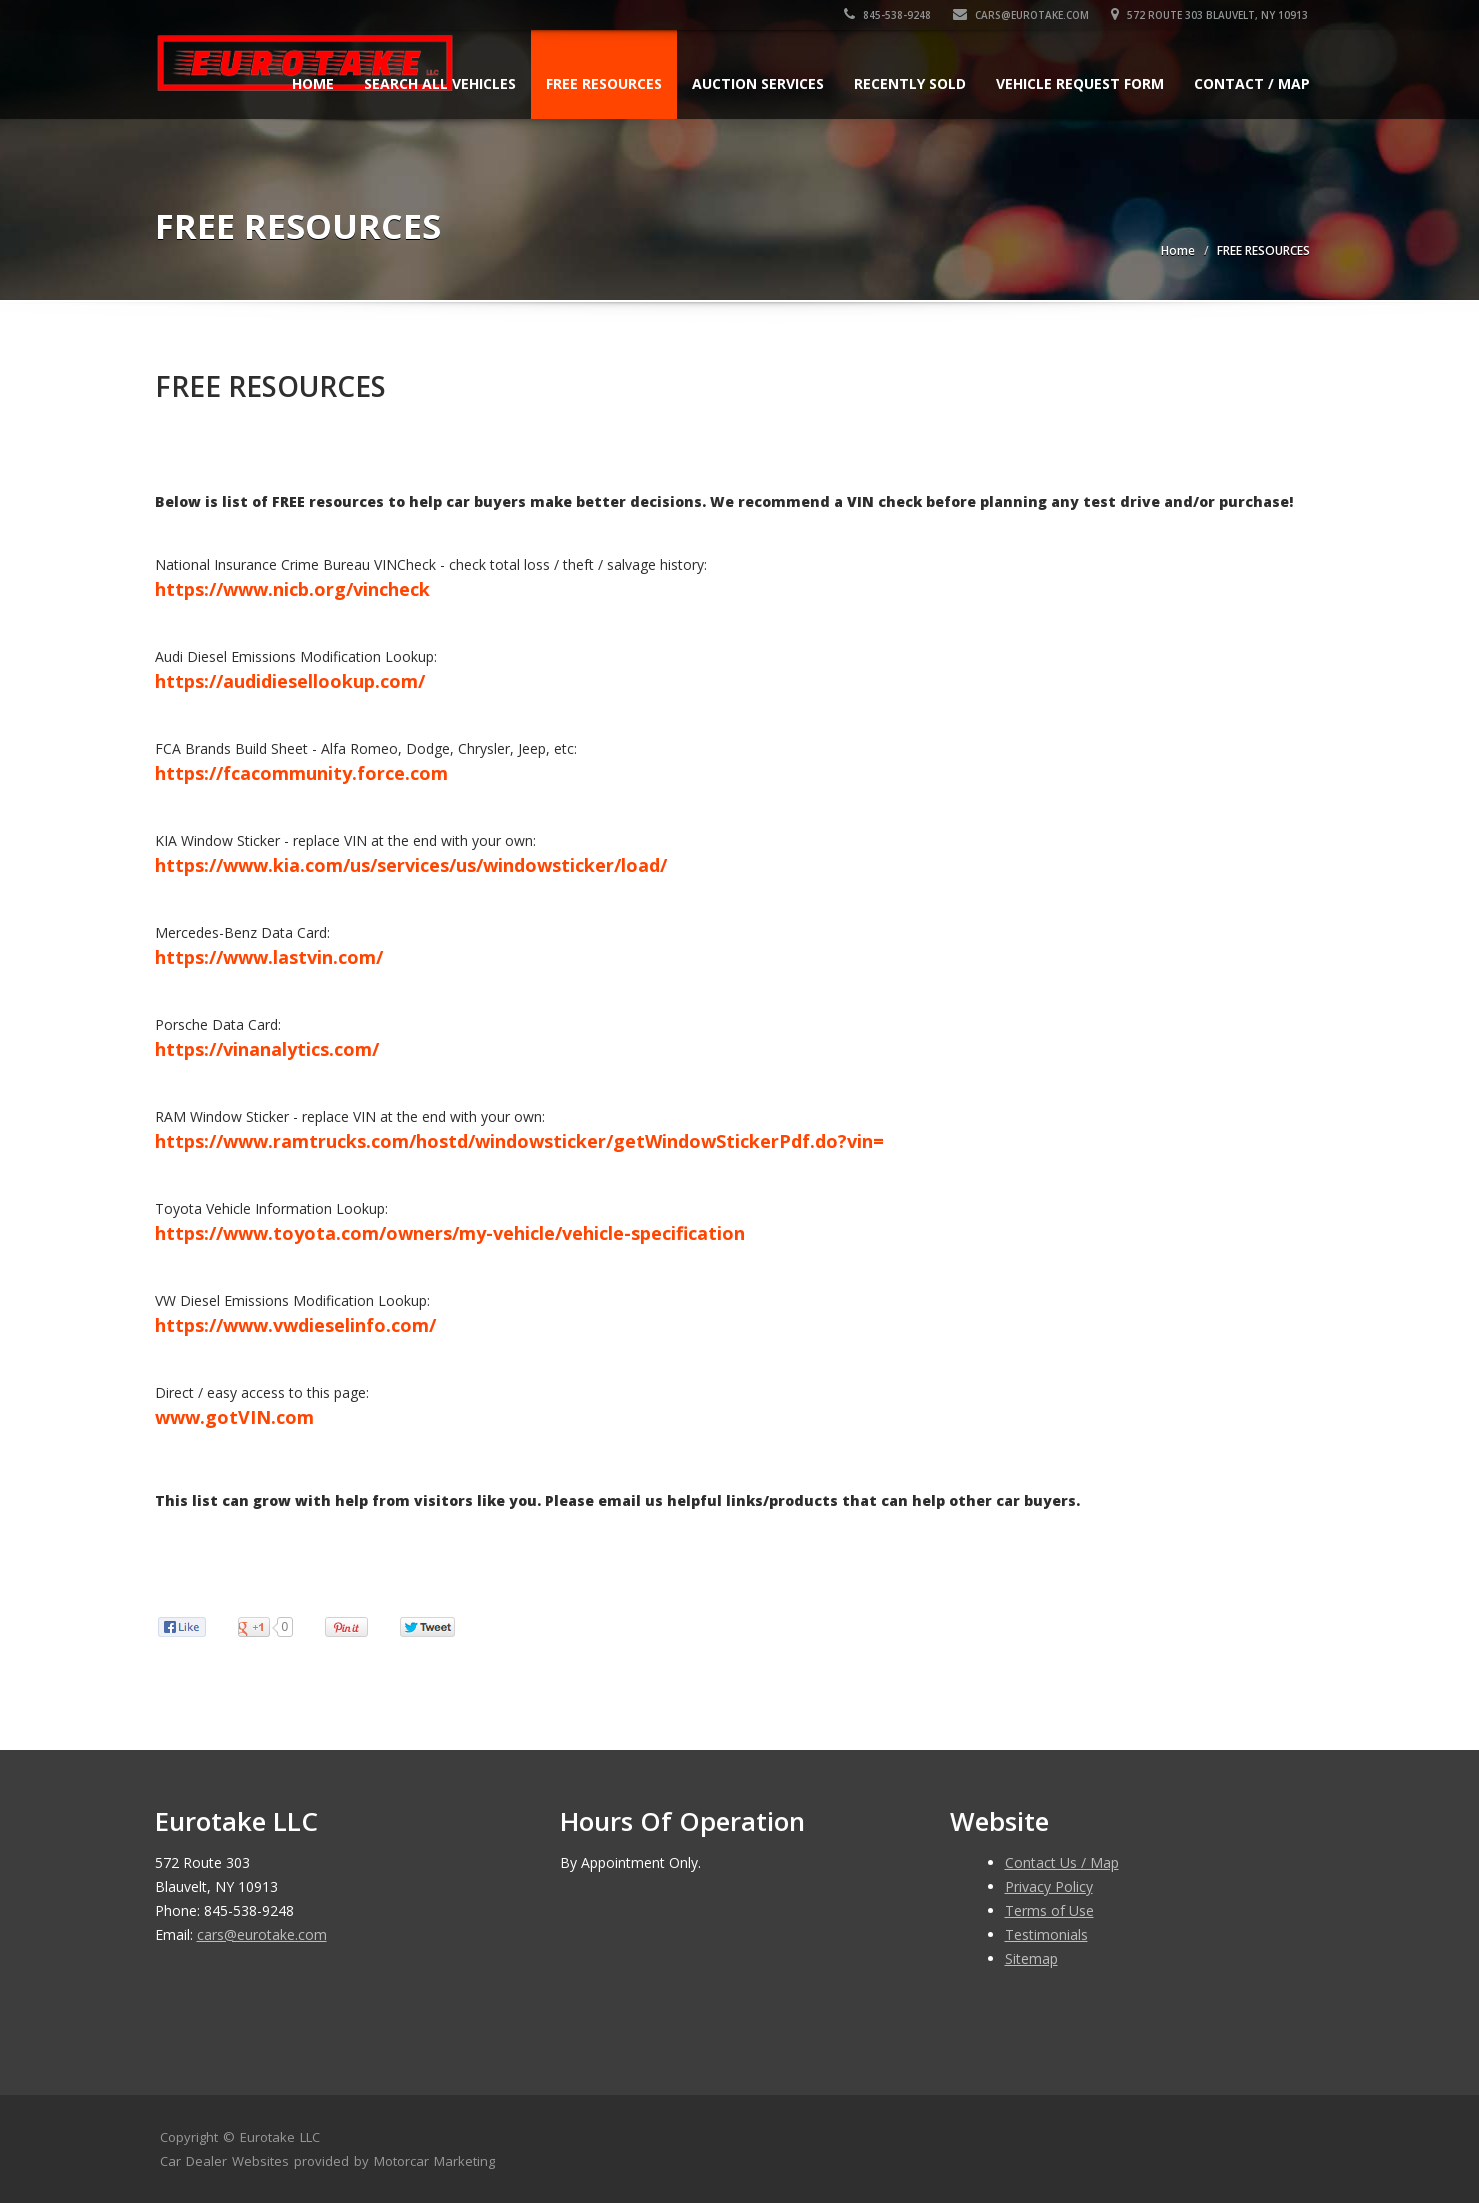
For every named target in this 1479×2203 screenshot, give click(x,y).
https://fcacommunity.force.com (301, 773)
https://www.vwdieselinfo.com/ (295, 1325)
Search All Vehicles (440, 83)
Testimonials (1046, 1934)
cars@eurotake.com (1023, 15)
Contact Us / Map (1062, 1862)
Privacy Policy (1049, 1886)
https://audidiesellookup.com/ (290, 681)
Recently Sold (910, 83)
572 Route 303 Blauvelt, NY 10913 (1211, 15)
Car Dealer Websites (224, 2161)
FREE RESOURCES (604, 83)
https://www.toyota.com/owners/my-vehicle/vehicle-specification (450, 1233)
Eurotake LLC (280, 2137)
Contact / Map (1252, 83)
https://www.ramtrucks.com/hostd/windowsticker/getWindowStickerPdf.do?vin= (519, 1141)
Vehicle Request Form (1080, 83)
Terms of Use (1049, 1910)
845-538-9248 (889, 15)
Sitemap (1031, 1958)
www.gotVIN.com (234, 1417)
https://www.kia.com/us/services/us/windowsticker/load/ (411, 865)
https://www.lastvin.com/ (269, 957)
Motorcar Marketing (434, 2161)
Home (313, 83)
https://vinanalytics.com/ (267, 1049)
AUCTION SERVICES (758, 83)
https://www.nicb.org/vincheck (292, 589)
